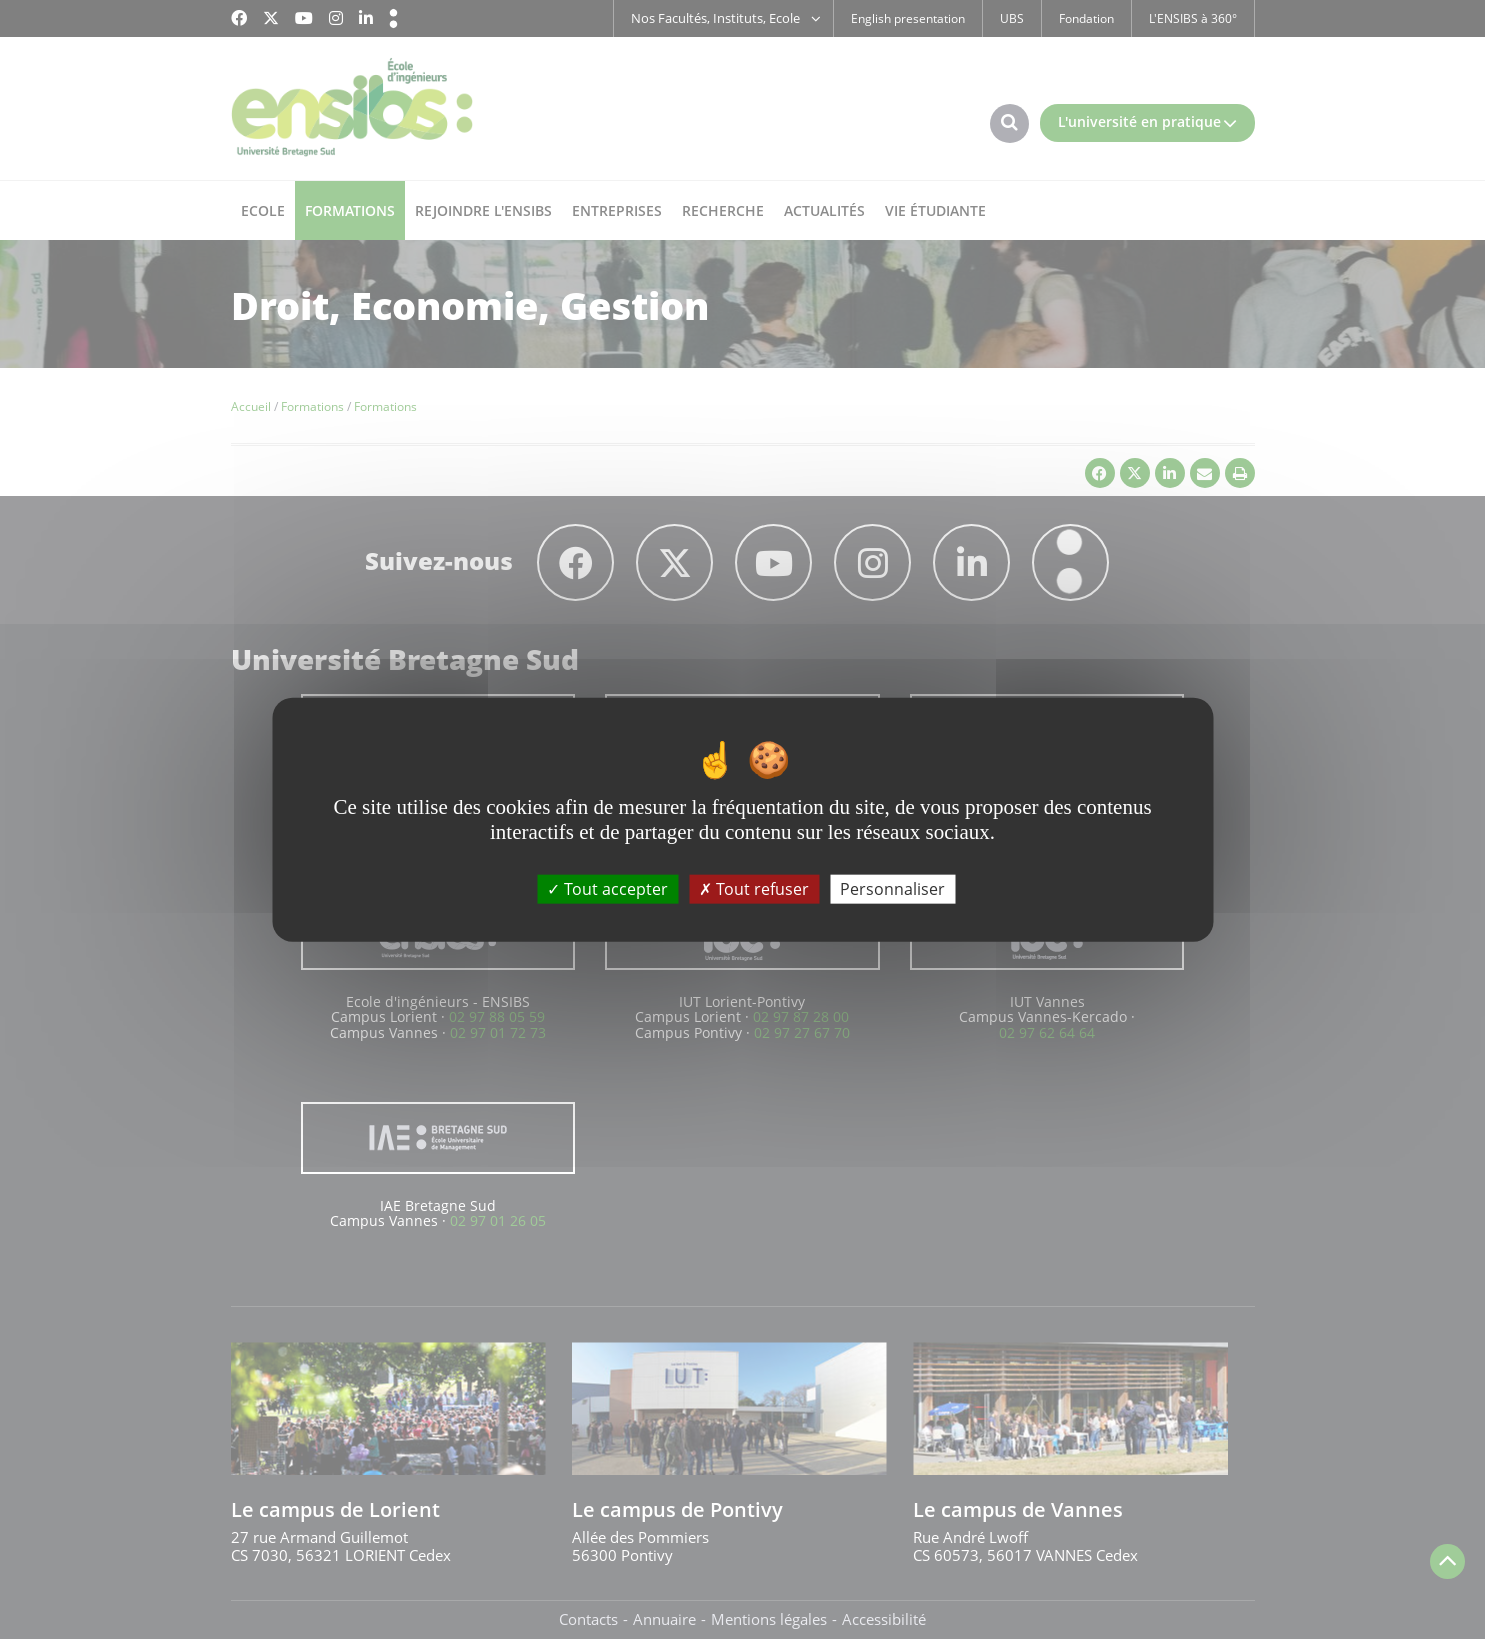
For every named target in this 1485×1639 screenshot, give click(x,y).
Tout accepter (607, 889)
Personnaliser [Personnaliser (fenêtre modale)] (892, 889)
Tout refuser (754, 889)
